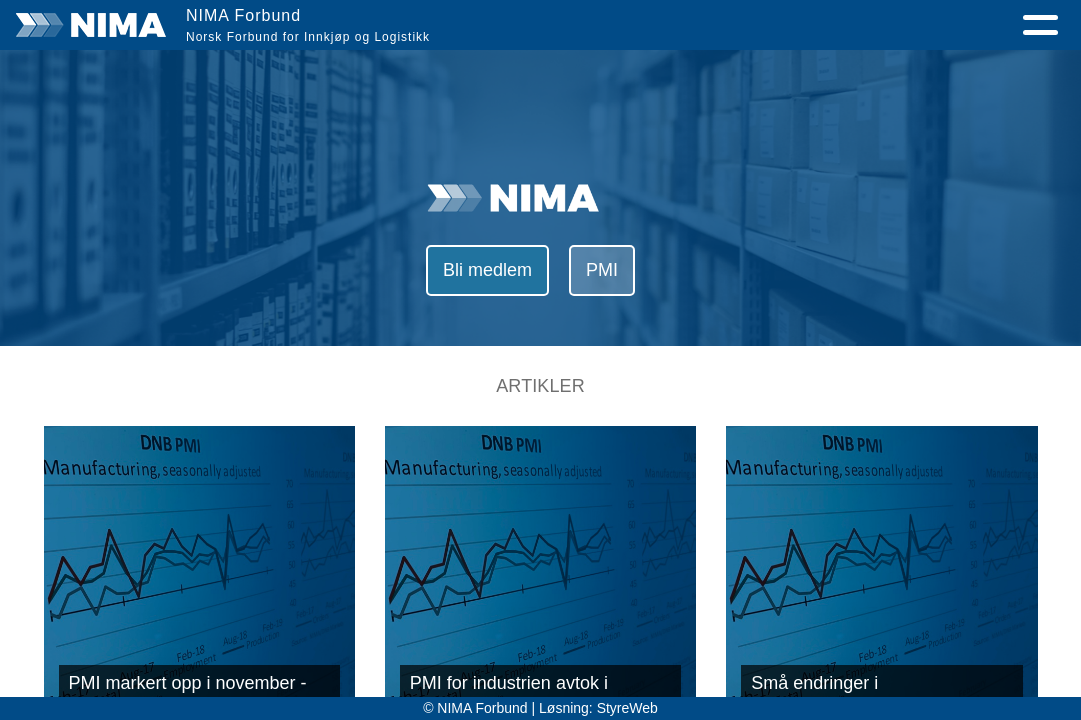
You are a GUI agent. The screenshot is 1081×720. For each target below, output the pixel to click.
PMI (602, 270)
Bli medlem (487, 270)
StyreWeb (627, 708)
